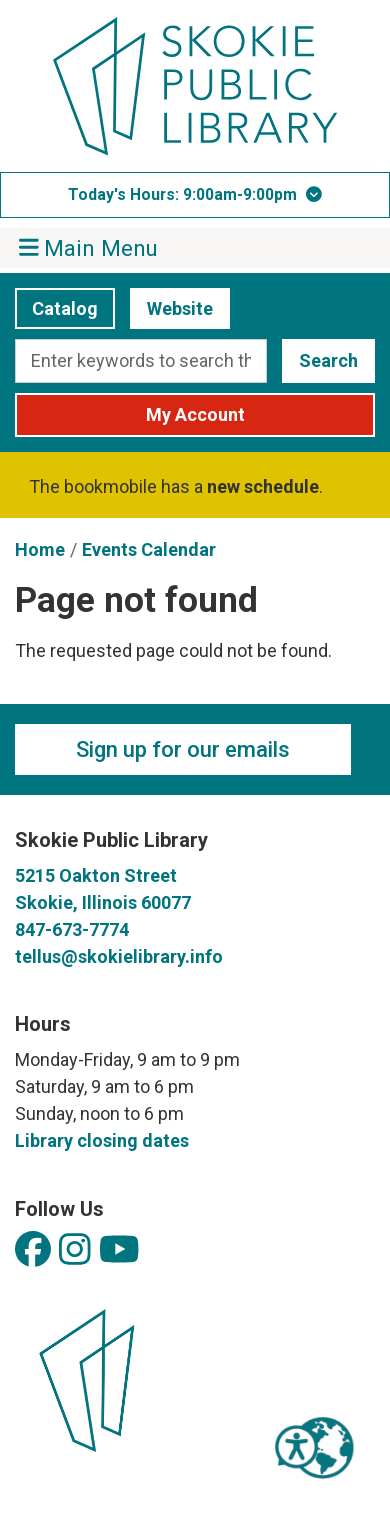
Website (171, 308)
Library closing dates (102, 1140)
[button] (195, 195)
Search (328, 360)
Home (40, 549)
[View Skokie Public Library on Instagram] (75, 1250)
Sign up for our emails (183, 749)
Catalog (56, 308)
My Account (195, 414)
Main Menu (89, 247)
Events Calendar (149, 549)
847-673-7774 (72, 929)
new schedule (263, 486)
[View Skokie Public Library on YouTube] (119, 1250)
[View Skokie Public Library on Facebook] (33, 1250)
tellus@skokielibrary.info (119, 956)
